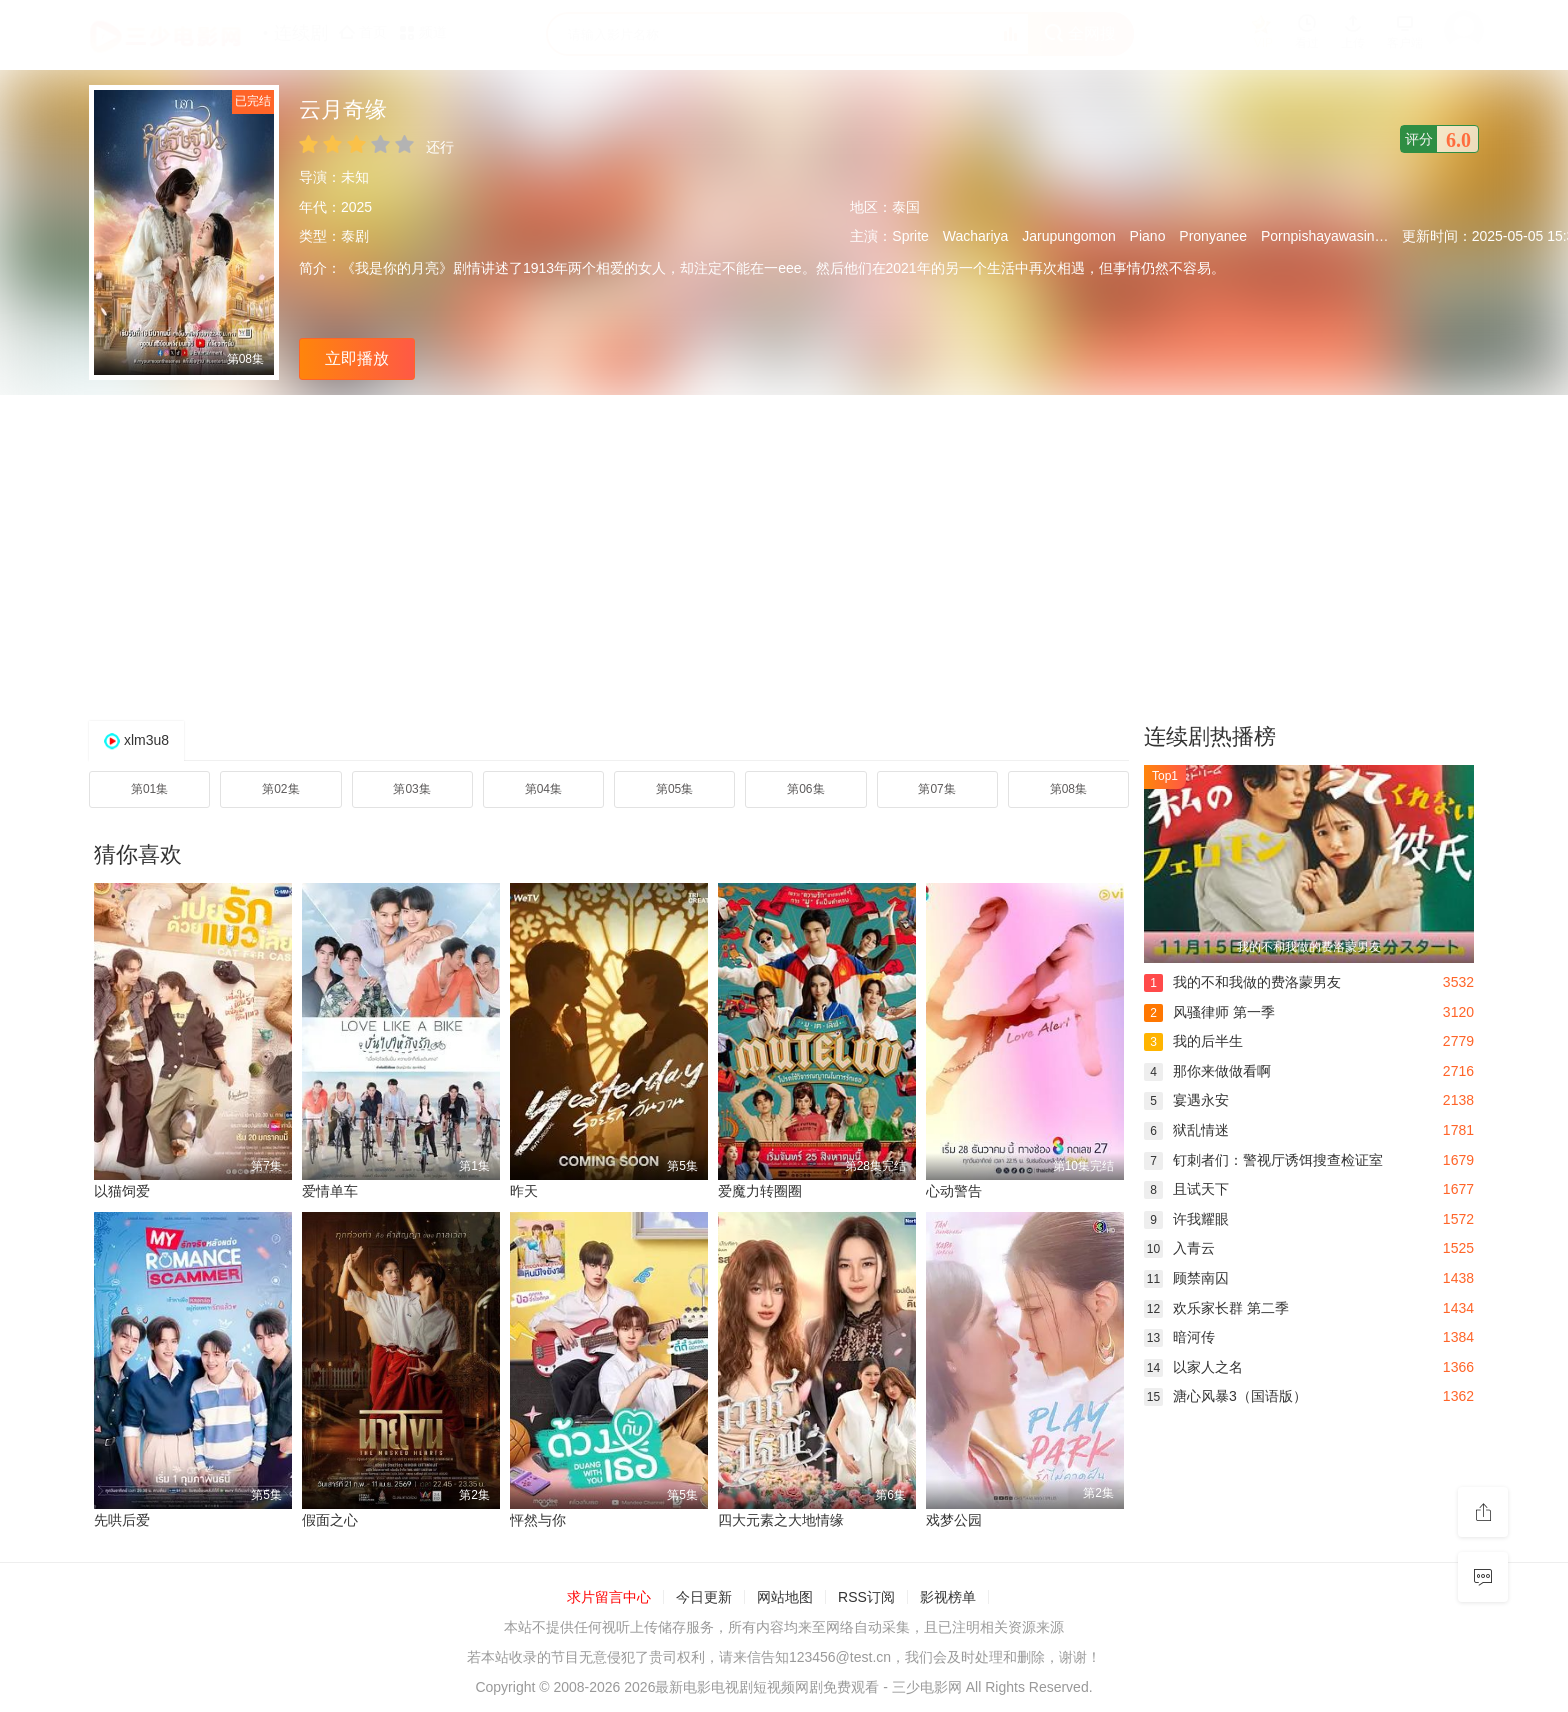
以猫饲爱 (122, 1191)
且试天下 (1186, 1189)
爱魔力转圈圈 (760, 1191)
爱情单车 (330, 1191)
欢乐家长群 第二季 (1216, 1308)
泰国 (906, 207)
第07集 (936, 789)
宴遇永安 (1186, 1100)
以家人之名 (1193, 1367)
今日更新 (704, 1597)
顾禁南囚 (1186, 1278)
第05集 (674, 789)
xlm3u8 (146, 740)
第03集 (411, 789)
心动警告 (954, 1191)
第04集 (543, 789)
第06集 (805, 789)
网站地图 (785, 1597)
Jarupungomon (1068, 236)
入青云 (1179, 1248)
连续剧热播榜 (1210, 736)
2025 (356, 207)
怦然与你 (538, 1520)
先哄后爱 (122, 1520)
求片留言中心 (609, 1597)
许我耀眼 (1186, 1219)
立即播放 (357, 358)
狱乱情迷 (1186, 1130)
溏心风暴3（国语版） (1225, 1396)
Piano (1148, 236)
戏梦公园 (954, 1520)
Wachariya (976, 236)
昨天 (524, 1191)
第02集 (280, 789)
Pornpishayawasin (1318, 236)
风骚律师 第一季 (1209, 1012)
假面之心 (330, 1520)
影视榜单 (948, 1597)
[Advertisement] (784, 555)
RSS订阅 (866, 1597)
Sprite (910, 236)
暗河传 (1179, 1337)
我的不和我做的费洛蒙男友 (1242, 982)
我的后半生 (1193, 1041)
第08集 (1068, 789)
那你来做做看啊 (1207, 1071)
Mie (1399, 236)
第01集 (149, 789)
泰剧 (355, 236)
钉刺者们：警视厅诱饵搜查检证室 (1263, 1160)
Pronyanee (1213, 236)
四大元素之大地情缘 (781, 1520)
